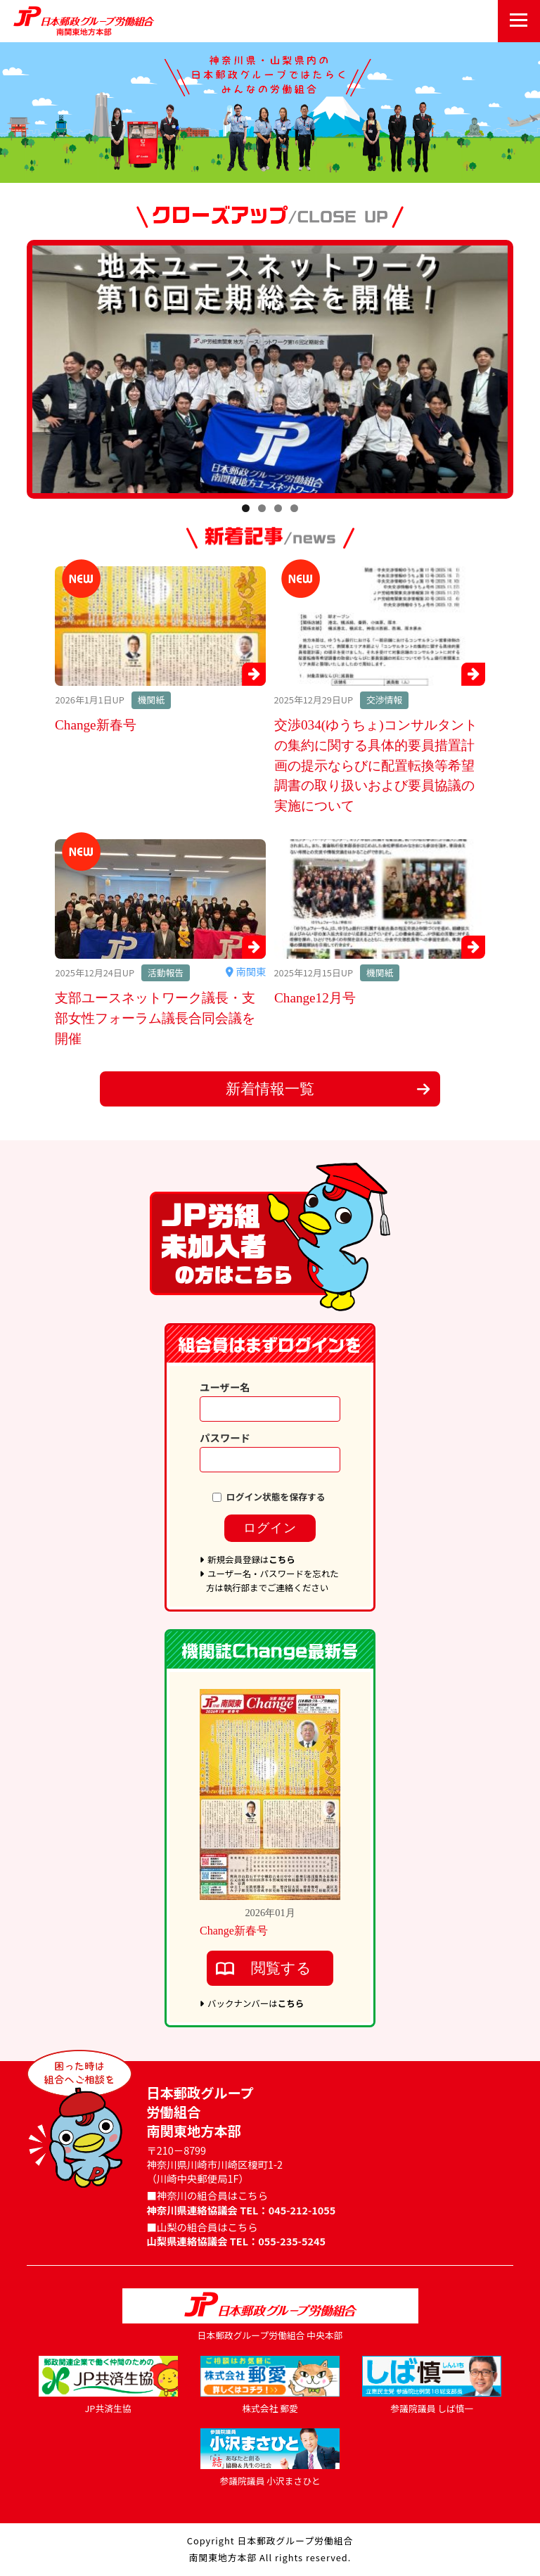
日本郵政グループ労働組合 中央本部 (270, 2335)
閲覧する (281, 1968)
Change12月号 (315, 997)
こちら (282, 1559)
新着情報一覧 (270, 1089)
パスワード (225, 1434)
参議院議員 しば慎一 (431, 2408)
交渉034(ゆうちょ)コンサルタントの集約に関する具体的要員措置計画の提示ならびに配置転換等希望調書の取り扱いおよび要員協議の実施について (375, 765)
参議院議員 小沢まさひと (269, 2480)
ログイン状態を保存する (276, 1493)
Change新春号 (95, 725)
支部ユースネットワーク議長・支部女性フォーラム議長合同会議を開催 (155, 1018)
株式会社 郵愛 (270, 2408)
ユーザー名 (225, 1383)
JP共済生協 (108, 2408)
